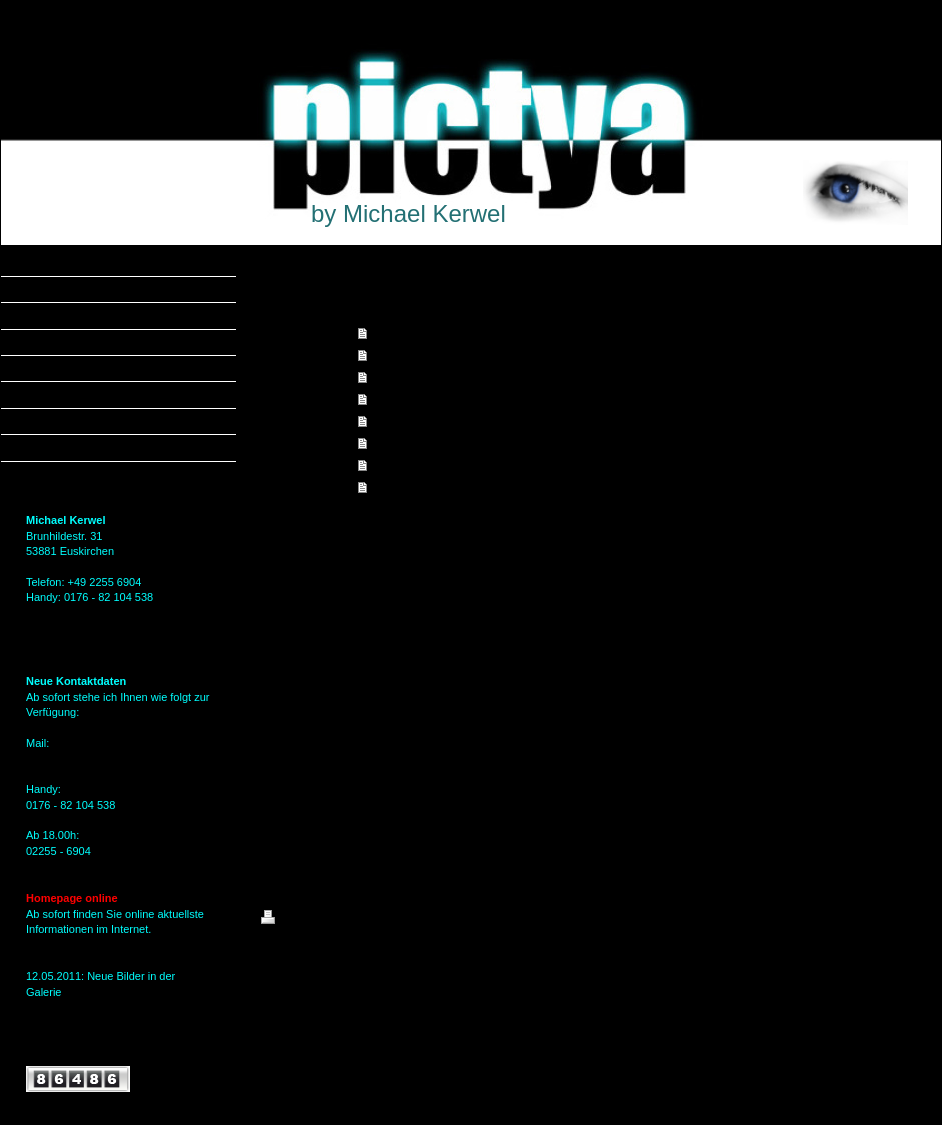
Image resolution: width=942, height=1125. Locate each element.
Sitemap (375, 920)
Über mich (398, 421)
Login (907, 917)
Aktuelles (395, 399)
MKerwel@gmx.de (71, 758)
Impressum (400, 487)
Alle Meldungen (64, 1048)
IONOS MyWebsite (446, 967)
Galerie (389, 377)
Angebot (393, 355)
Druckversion (305, 920)
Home (386, 333)
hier (35, 1007)
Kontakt (391, 443)
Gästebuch (399, 465)
